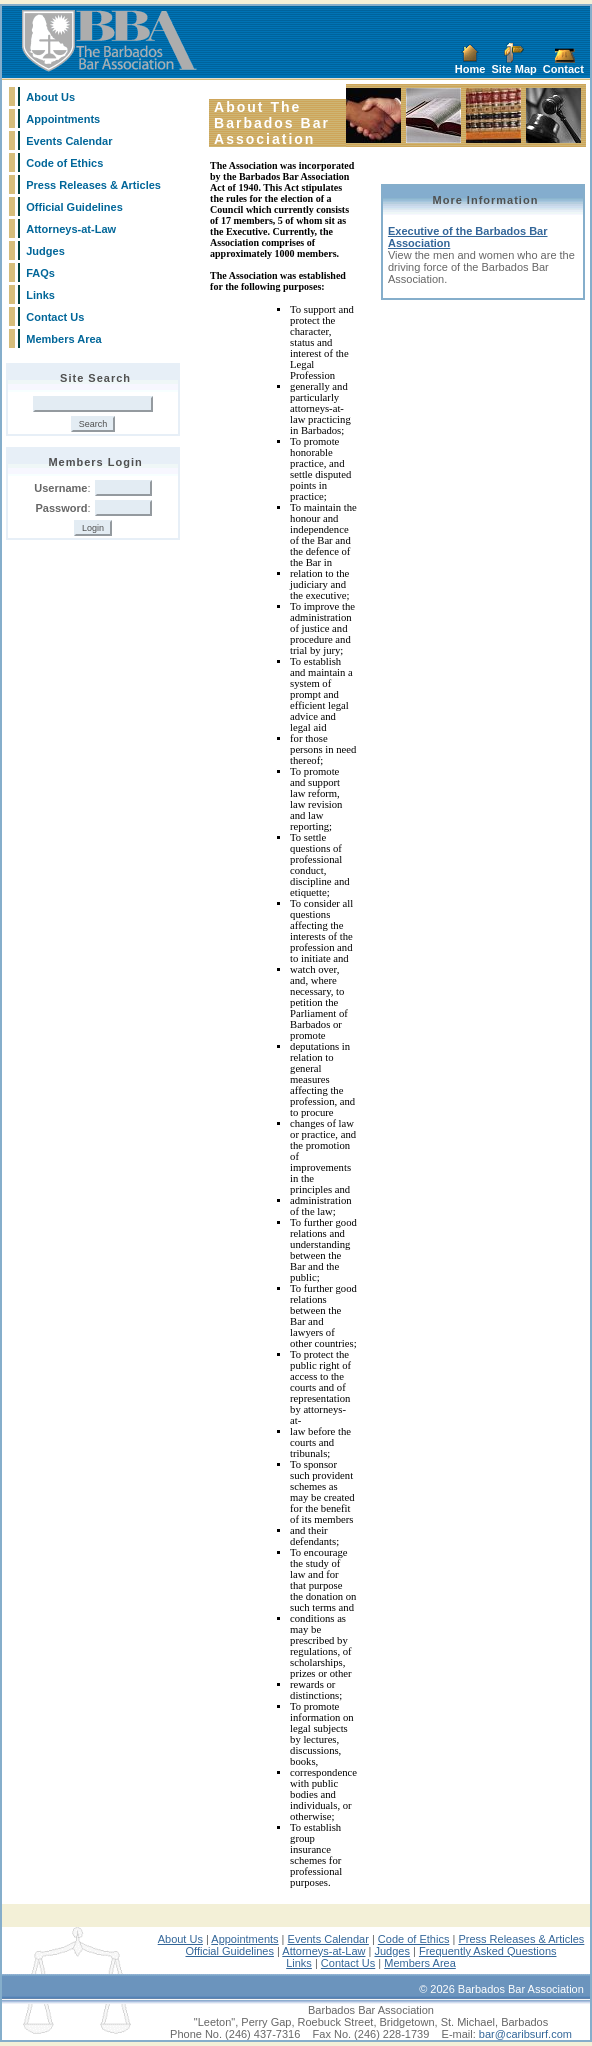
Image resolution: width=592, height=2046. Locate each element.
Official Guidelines (74, 207)
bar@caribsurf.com (525, 2034)
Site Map (514, 69)
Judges (45, 251)
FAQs (40, 273)
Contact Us (55, 317)
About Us (50, 97)
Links (40, 295)
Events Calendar (69, 141)
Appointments (63, 119)
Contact (563, 69)
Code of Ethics (64, 163)
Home (470, 69)
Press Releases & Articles (93, 185)
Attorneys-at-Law (71, 229)
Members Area (63, 339)
